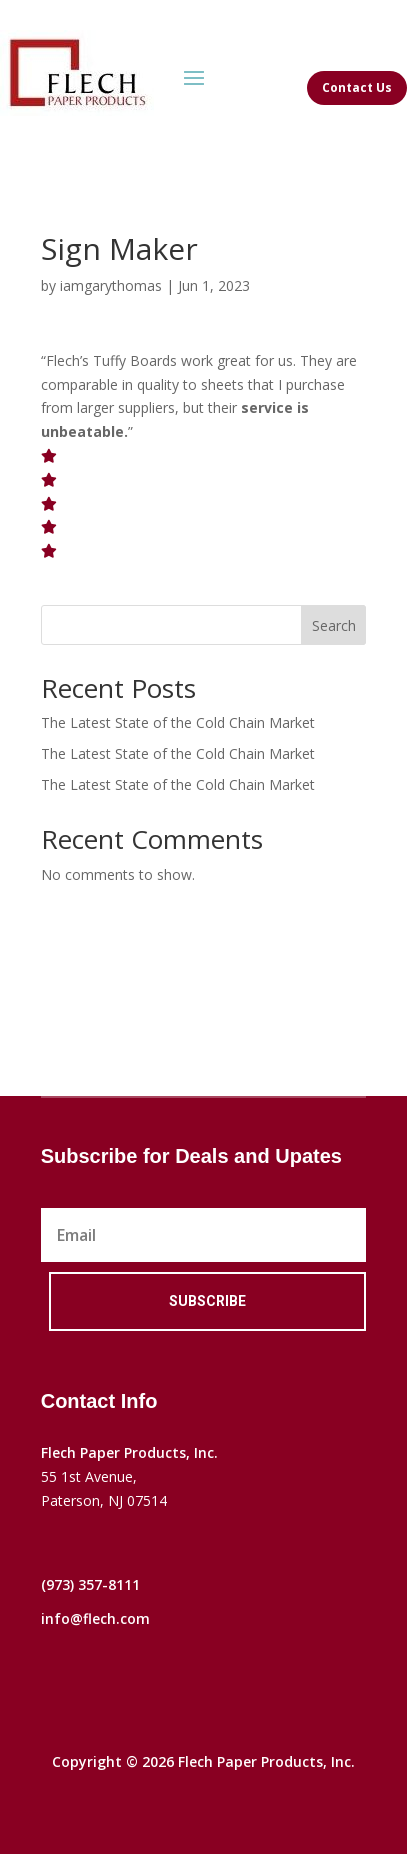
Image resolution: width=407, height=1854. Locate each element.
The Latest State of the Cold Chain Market (178, 722)
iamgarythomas (111, 285)
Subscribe (207, 1301)
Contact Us (357, 87)
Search (334, 625)
